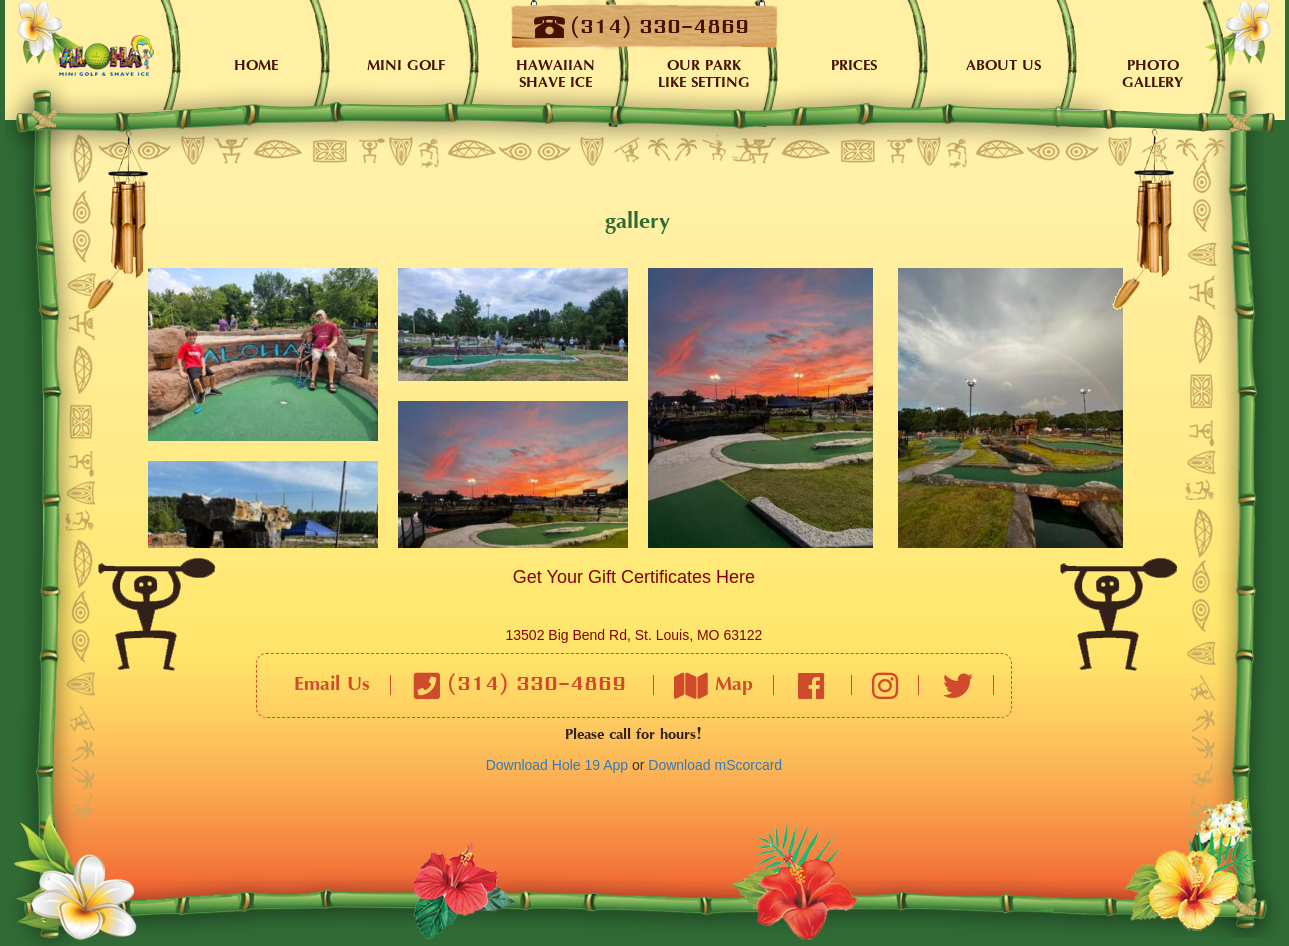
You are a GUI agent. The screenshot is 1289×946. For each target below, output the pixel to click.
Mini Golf (406, 66)
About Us (1003, 66)
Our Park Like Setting (704, 75)
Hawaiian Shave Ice (555, 75)
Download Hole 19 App (557, 765)
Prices (854, 66)
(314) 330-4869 (520, 685)
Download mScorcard (715, 765)
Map (713, 685)
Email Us (332, 685)
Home (106, 55)
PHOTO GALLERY (1152, 75)
